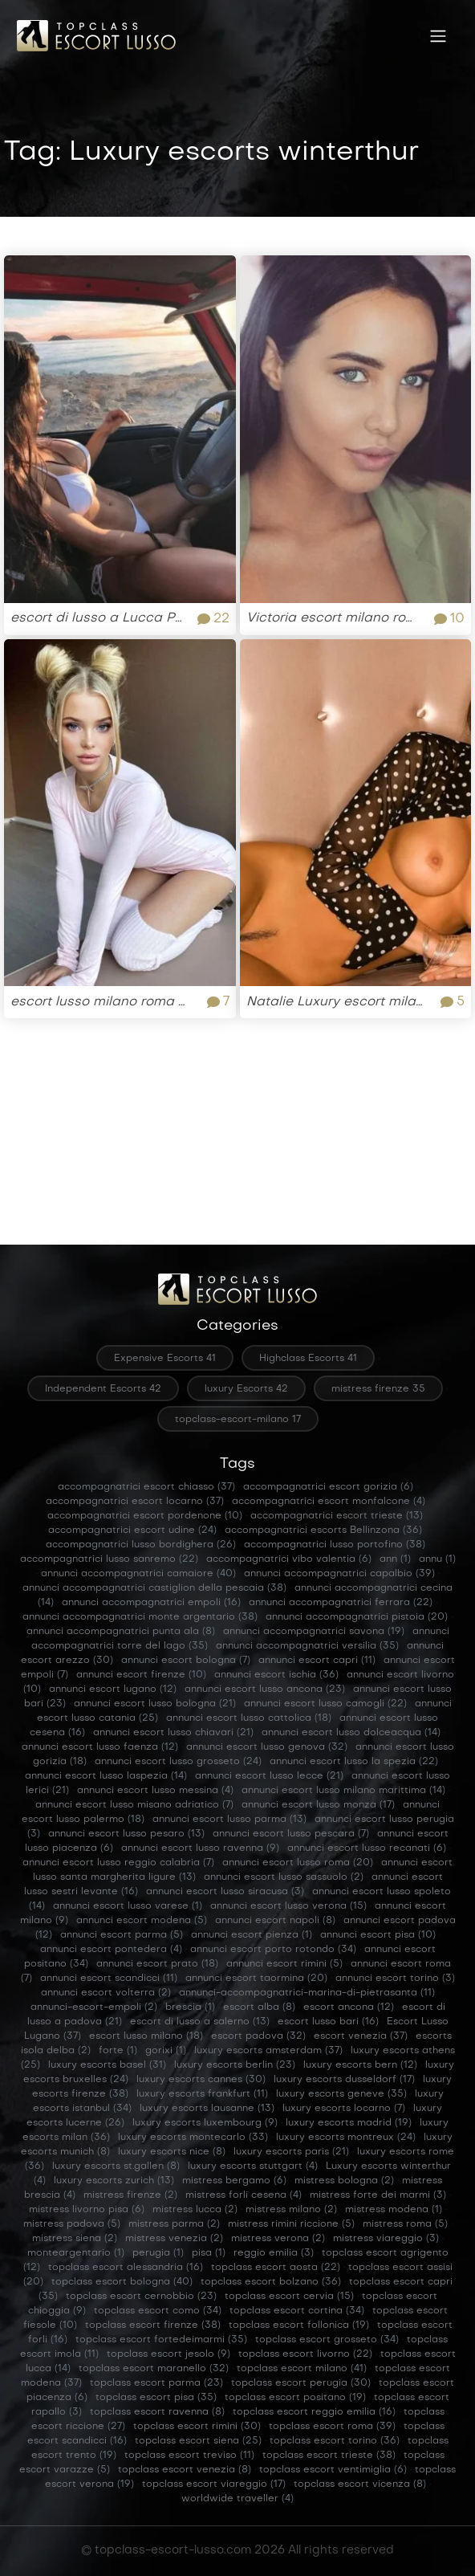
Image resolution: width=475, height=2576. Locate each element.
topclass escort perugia (301, 2383)
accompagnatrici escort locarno (135, 1501)
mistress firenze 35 (378, 1389)
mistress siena (74, 2239)
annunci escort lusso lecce (269, 1776)
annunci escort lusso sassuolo (283, 1877)
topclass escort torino (335, 2441)
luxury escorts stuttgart (253, 2166)
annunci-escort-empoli (93, 2007)
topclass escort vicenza (360, 2484)
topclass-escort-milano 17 (238, 1420)
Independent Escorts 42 (103, 1389)
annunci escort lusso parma (229, 1819)
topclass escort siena (198, 2441)
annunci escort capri (317, 1660)
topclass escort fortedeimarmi (161, 2340)
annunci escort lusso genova (266, 1747)
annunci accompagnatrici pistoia (357, 1617)
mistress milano (291, 2210)
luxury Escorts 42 (246, 1389)
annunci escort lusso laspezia (106, 1776)
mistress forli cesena (243, 2195)
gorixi (165, 2051)
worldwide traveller (237, 2499)
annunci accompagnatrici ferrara (340, 1603)
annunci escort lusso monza (318, 1805)
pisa (208, 2253)
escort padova (258, 2036)
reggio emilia (273, 2253)
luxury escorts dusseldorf (344, 2080)
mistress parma (174, 2224)
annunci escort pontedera (111, 1949)
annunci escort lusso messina (155, 1790)
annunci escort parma (121, 1935)
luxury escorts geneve (341, 2094)
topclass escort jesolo (168, 2354)
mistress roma (405, 2224)
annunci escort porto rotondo (273, 1949)
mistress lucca (195, 2210)
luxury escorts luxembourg (205, 2123)
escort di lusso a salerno (200, 2022)
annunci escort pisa (378, 1935)
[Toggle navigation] (438, 36)
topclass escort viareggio (214, 2484)
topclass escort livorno (305, 2354)
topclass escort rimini (197, 2426)
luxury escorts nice (171, 2152)
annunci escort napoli (275, 1921)
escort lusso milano (146, 2036)
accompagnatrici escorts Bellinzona (323, 1530)
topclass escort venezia (184, 2470)
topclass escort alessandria (125, 2267)
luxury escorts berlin (234, 2065)
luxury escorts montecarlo (193, 2137)
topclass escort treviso (189, 2455)
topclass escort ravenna (157, 2412)
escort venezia (361, 2036)
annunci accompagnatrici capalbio (339, 1574)
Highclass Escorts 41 (308, 1358)
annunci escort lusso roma (297, 1863)
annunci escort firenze (141, 1675)
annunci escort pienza (251, 1935)
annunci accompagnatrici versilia (307, 1646)
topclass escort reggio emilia (314, 2412)
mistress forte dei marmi (378, 2195)
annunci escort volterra (106, 1993)
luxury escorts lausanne (207, 2108)
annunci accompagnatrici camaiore (138, 1574)
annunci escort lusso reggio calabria (118, 1863)
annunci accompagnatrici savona (313, 1631)
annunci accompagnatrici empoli (151, 1603)
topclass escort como (157, 2311)
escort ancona (348, 2007)
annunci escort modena (141, 1921)
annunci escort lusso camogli (325, 1704)
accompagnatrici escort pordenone (144, 1516)
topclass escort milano (302, 2369)
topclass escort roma (332, 2426)
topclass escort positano (295, 2398)
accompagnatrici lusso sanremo (109, 1559)
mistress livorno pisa (86, 2210)
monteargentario (75, 2253)
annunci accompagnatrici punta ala (120, 1631)
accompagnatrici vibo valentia (288, 1559)
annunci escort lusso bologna (155, 1704)
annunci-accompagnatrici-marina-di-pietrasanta (307, 1993)
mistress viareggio (386, 2239)
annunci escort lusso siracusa (225, 1892)
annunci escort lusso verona (288, 1906)
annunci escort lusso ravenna (200, 1848)
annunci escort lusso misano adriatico (134, 1805)
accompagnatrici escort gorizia (328, 1487)
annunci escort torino (395, 1978)
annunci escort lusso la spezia (354, 1762)
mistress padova (71, 2224)
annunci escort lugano (113, 1689)
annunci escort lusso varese (127, 1906)
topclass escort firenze (153, 2325)
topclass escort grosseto (327, 2340)
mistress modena (393, 2210)
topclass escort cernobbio (141, 2296)
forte (118, 2051)
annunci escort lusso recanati (366, 1848)
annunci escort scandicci (108, 1978)
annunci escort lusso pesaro (126, 1834)
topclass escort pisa (156, 2398)
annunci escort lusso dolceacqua (351, 1733)
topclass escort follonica (299, 2325)
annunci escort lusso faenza (100, 1747)
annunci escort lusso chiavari (173, 1733)
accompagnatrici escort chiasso (146, 1487)
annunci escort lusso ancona (265, 1689)
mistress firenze (130, 2195)
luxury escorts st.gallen (116, 2166)
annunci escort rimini (284, 1964)
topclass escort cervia (289, 2296)
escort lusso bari (328, 2022)
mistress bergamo (234, 2181)
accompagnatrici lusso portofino (334, 1545)
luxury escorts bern (360, 2065)
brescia (190, 2007)
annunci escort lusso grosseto (178, 1762)
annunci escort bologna (185, 1660)
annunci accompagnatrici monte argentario (140, 1617)
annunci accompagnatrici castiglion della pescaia (154, 1588)
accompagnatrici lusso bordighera (141, 1545)
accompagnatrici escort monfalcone (328, 1501)
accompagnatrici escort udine (132, 1530)
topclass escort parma (156, 2383)
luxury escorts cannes (201, 2080)
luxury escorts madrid (349, 2123)
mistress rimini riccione (291, 2224)
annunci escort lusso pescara (291, 1834)
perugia (158, 2253)
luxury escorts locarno (343, 2108)
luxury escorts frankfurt (202, 2094)
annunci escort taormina (256, 1978)
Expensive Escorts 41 (165, 1358)
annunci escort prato (157, 1964)
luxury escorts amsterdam (268, 2051)
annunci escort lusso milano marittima (343, 1790)
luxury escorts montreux (346, 2137)
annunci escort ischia (276, 1675)
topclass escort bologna (122, 2282)
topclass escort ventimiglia (333, 2470)
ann (395, 1559)
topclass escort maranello (154, 2369)
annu (437, 1559)
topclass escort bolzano (271, 2282)
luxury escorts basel (107, 2065)
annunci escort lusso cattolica (248, 1718)
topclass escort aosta (275, 2267)
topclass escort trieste (329, 2455)
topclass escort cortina (296, 2311)
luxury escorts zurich (114, 2181)
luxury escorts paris (291, 2152)
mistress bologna (344, 2181)
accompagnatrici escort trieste (336, 1516)
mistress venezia (174, 2239)
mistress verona (278, 2239)
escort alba (259, 2007)
